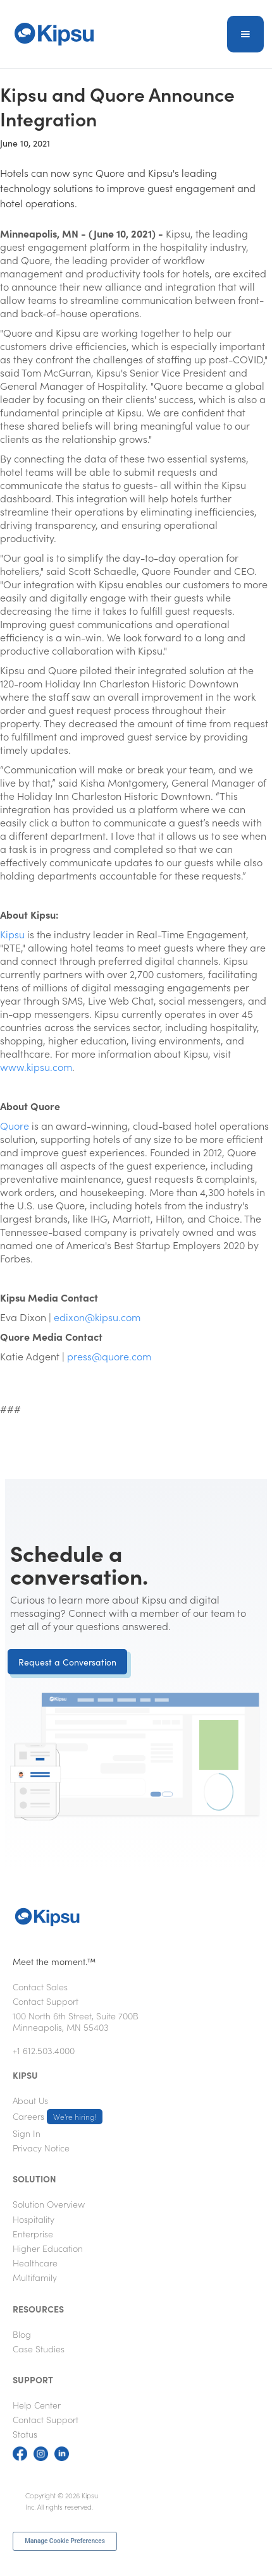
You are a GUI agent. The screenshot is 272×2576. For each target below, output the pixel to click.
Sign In (26, 2133)
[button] (245, 34)
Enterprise (33, 2233)
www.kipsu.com (36, 1066)
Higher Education (48, 2248)
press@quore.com (109, 1356)
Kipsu (12, 934)
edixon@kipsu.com (97, 1317)
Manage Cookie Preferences (65, 2540)
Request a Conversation (67, 1661)
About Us (30, 2100)
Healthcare (35, 2262)
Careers (57, 2116)
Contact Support (45, 2001)
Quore (14, 1125)
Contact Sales (40, 1986)
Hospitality (33, 2219)
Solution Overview (49, 2204)
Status (25, 2434)
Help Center (37, 2404)
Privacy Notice (41, 2147)
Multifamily (35, 2277)
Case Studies (39, 2348)
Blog (22, 2334)
